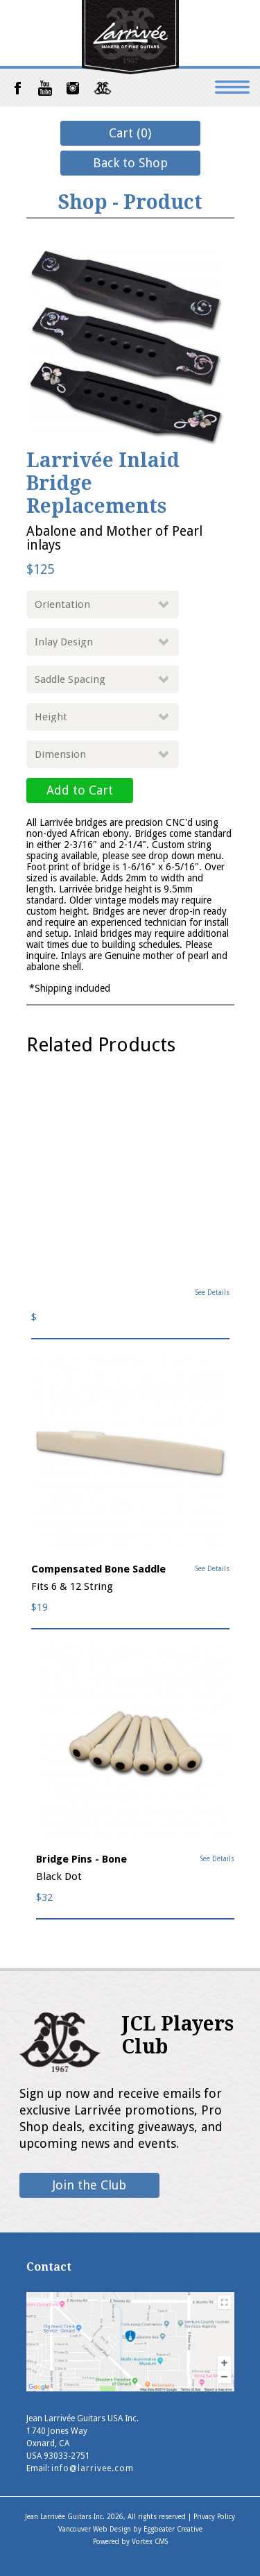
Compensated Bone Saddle (98, 1569)
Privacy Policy (214, 2516)
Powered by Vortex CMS (130, 2541)
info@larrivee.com (92, 2468)
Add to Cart (79, 790)
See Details (212, 1292)
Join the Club (89, 2185)
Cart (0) (130, 133)
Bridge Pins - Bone (81, 1859)
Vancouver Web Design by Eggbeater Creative (130, 2529)
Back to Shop (130, 162)
